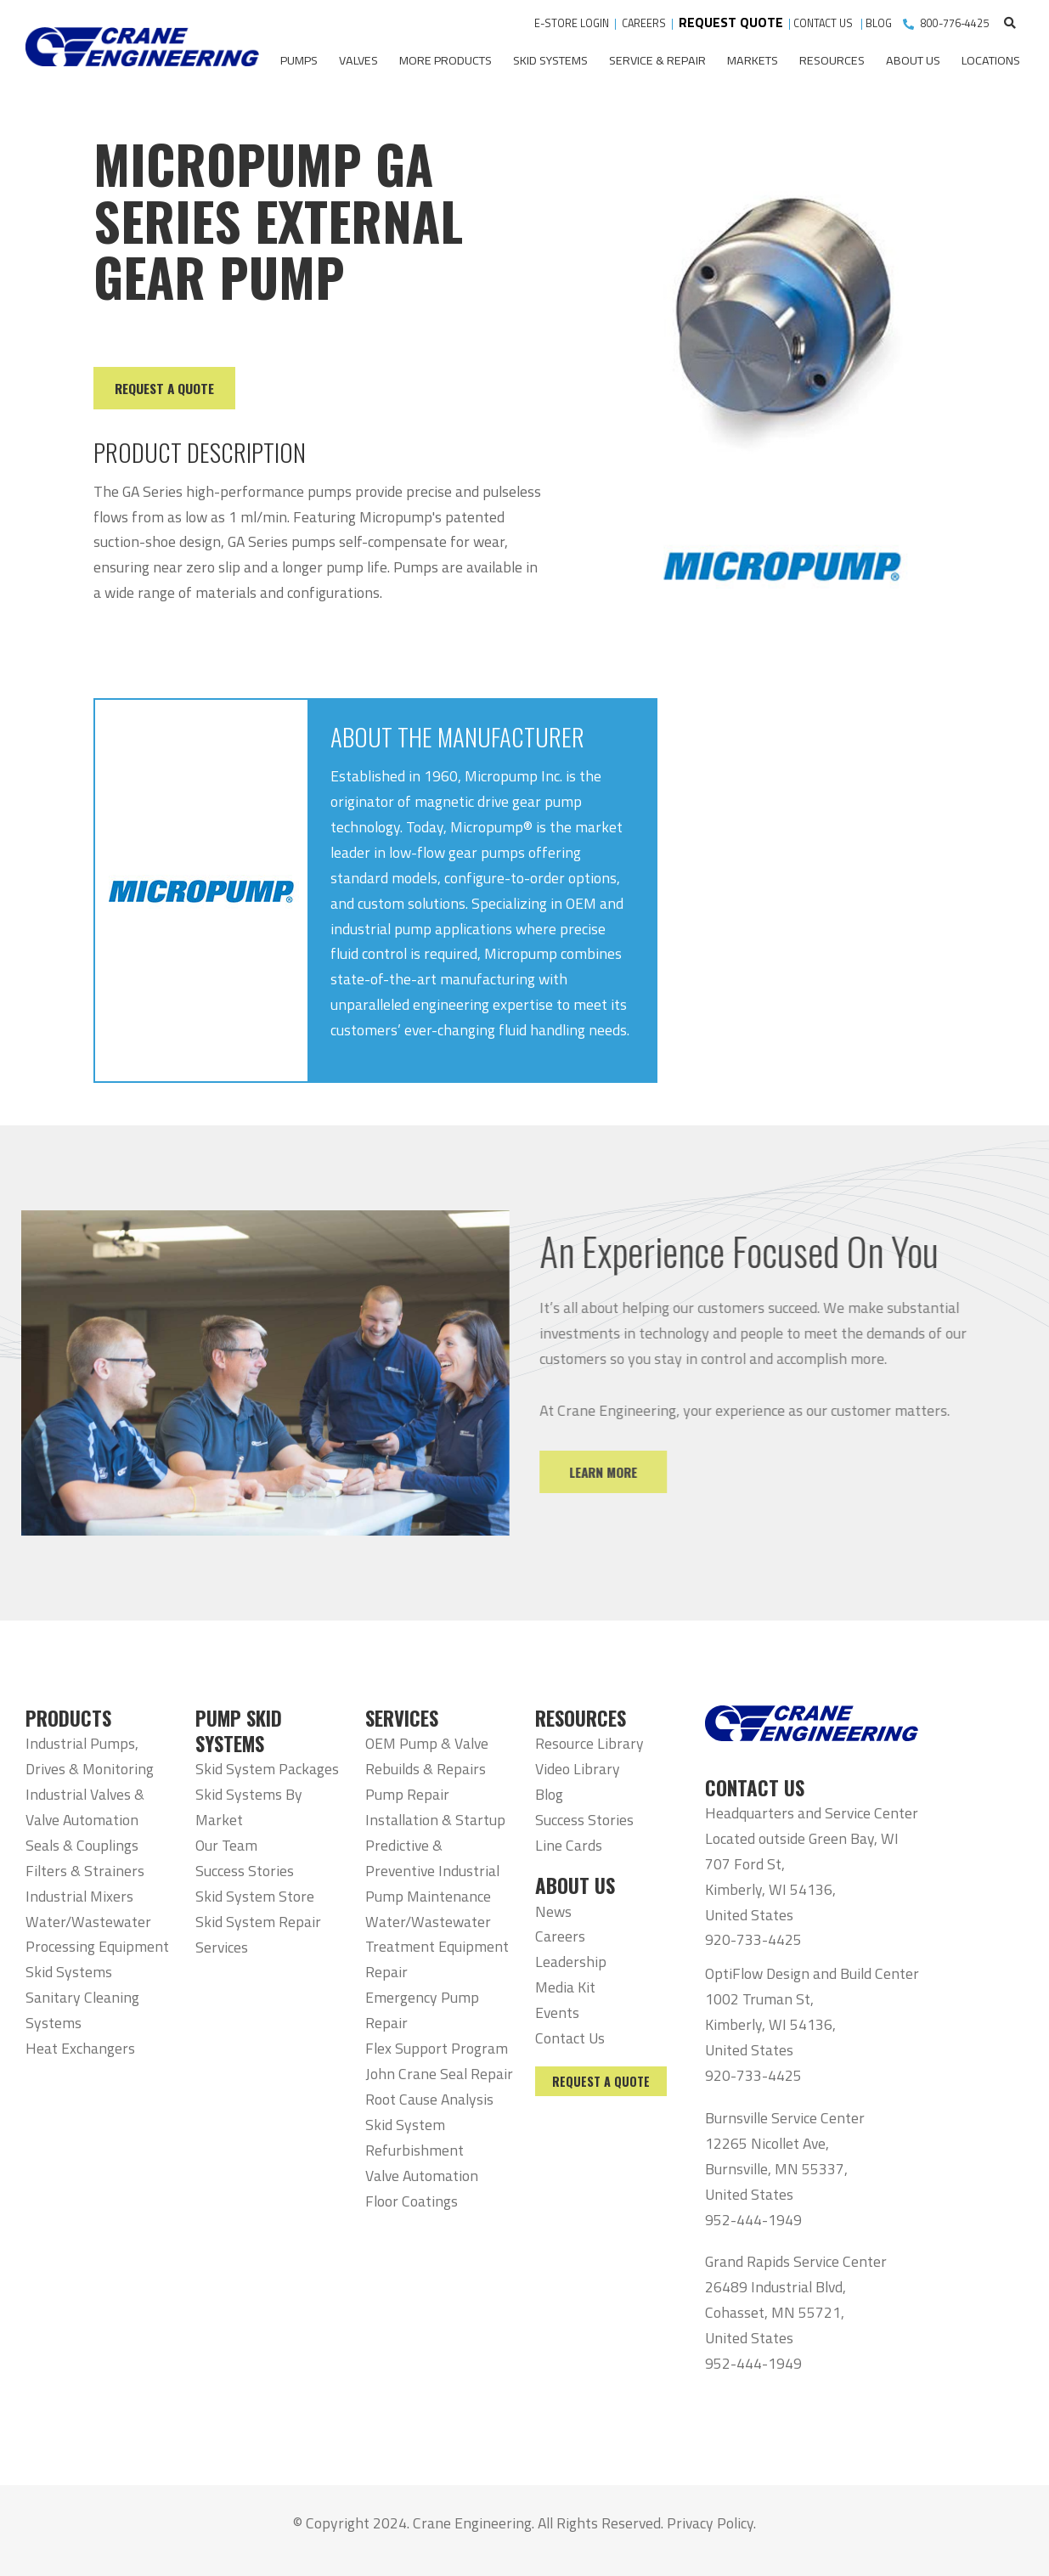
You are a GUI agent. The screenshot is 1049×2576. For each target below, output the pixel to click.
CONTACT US (824, 23)
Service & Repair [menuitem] (657, 60)
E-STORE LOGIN (571, 23)
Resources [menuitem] (832, 60)
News (553, 1911)
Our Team (226, 1845)
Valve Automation (421, 2175)
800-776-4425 (955, 23)
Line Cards (568, 1845)
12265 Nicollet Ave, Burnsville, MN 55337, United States (776, 2169)
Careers (560, 1936)
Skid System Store (254, 1896)
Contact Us (570, 2037)
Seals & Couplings (81, 1845)
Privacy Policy (710, 2522)
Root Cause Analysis (429, 2099)
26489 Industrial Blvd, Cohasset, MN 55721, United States (775, 2312)
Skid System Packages (267, 1768)
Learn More (621, 1472)
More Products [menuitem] (445, 60)
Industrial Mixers (79, 1896)
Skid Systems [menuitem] (550, 60)
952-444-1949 (753, 2219)
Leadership (570, 1961)
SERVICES (401, 1718)
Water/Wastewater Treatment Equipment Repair (437, 1947)
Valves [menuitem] (358, 60)
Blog (549, 1794)
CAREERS (644, 23)
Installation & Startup (435, 1819)
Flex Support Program (436, 2048)
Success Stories (244, 1870)
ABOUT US (575, 1885)
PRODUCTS (68, 1718)
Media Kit (565, 1987)
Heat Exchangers (80, 2048)
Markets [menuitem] (752, 60)
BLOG (879, 23)
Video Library (577, 1768)
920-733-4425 (753, 1939)
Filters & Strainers (84, 1870)
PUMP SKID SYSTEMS (238, 1731)
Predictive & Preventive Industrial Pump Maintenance (432, 1871)
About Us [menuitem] (913, 60)
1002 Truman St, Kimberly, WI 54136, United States (770, 2024)
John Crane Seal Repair (439, 2073)
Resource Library (589, 1743)
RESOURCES (580, 1718)
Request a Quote (601, 2081)
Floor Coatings (411, 2201)
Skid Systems (68, 1971)
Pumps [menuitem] (299, 60)
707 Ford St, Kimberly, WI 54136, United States (770, 1889)
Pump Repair (407, 1794)
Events (557, 2012)
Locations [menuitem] (991, 60)
